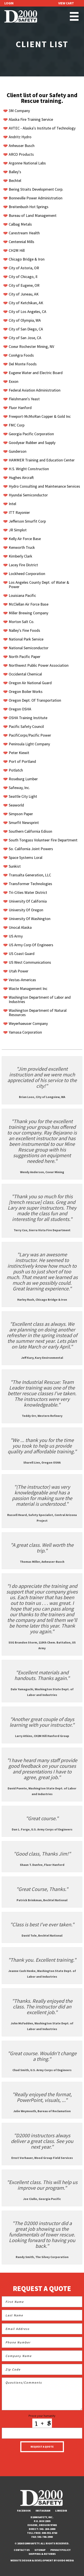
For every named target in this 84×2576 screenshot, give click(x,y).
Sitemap (40, 2550)
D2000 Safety (20, 16)
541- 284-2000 (47, 2529)
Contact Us (22, 2550)
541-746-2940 (45, 2536)
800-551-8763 (49, 2533)
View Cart (66, 3)
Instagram (43, 2510)
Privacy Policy (60, 2550)
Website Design (20, 2560)
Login (9, 3)
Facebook (24, 2510)
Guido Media (65, 2560)
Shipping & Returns (42, 2553)
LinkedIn (61, 2510)
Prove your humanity (42, 2416)
